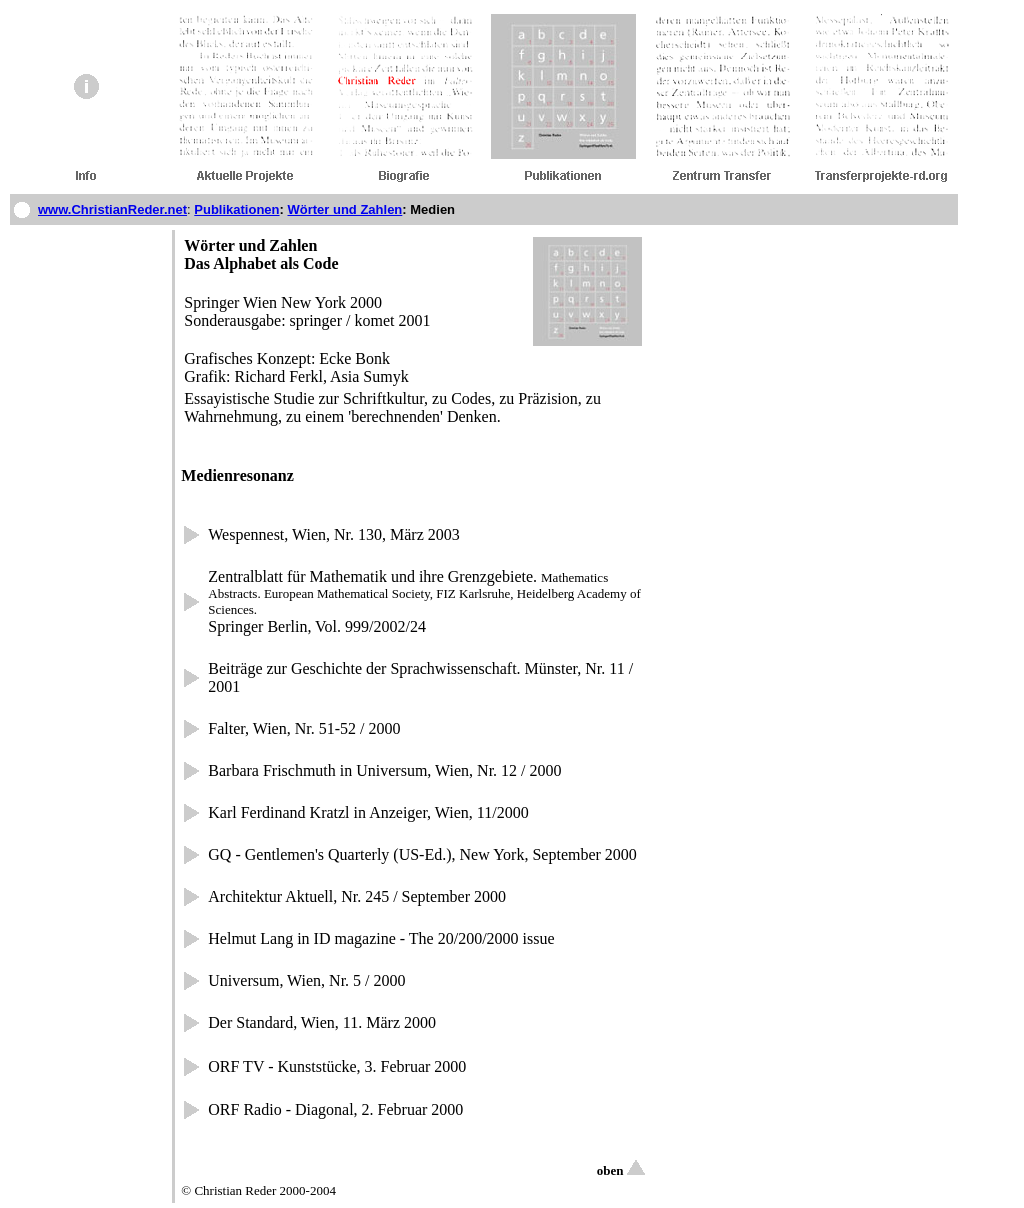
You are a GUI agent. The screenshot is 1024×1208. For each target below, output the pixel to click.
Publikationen (236, 209)
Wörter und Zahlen (344, 209)
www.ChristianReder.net (112, 209)
